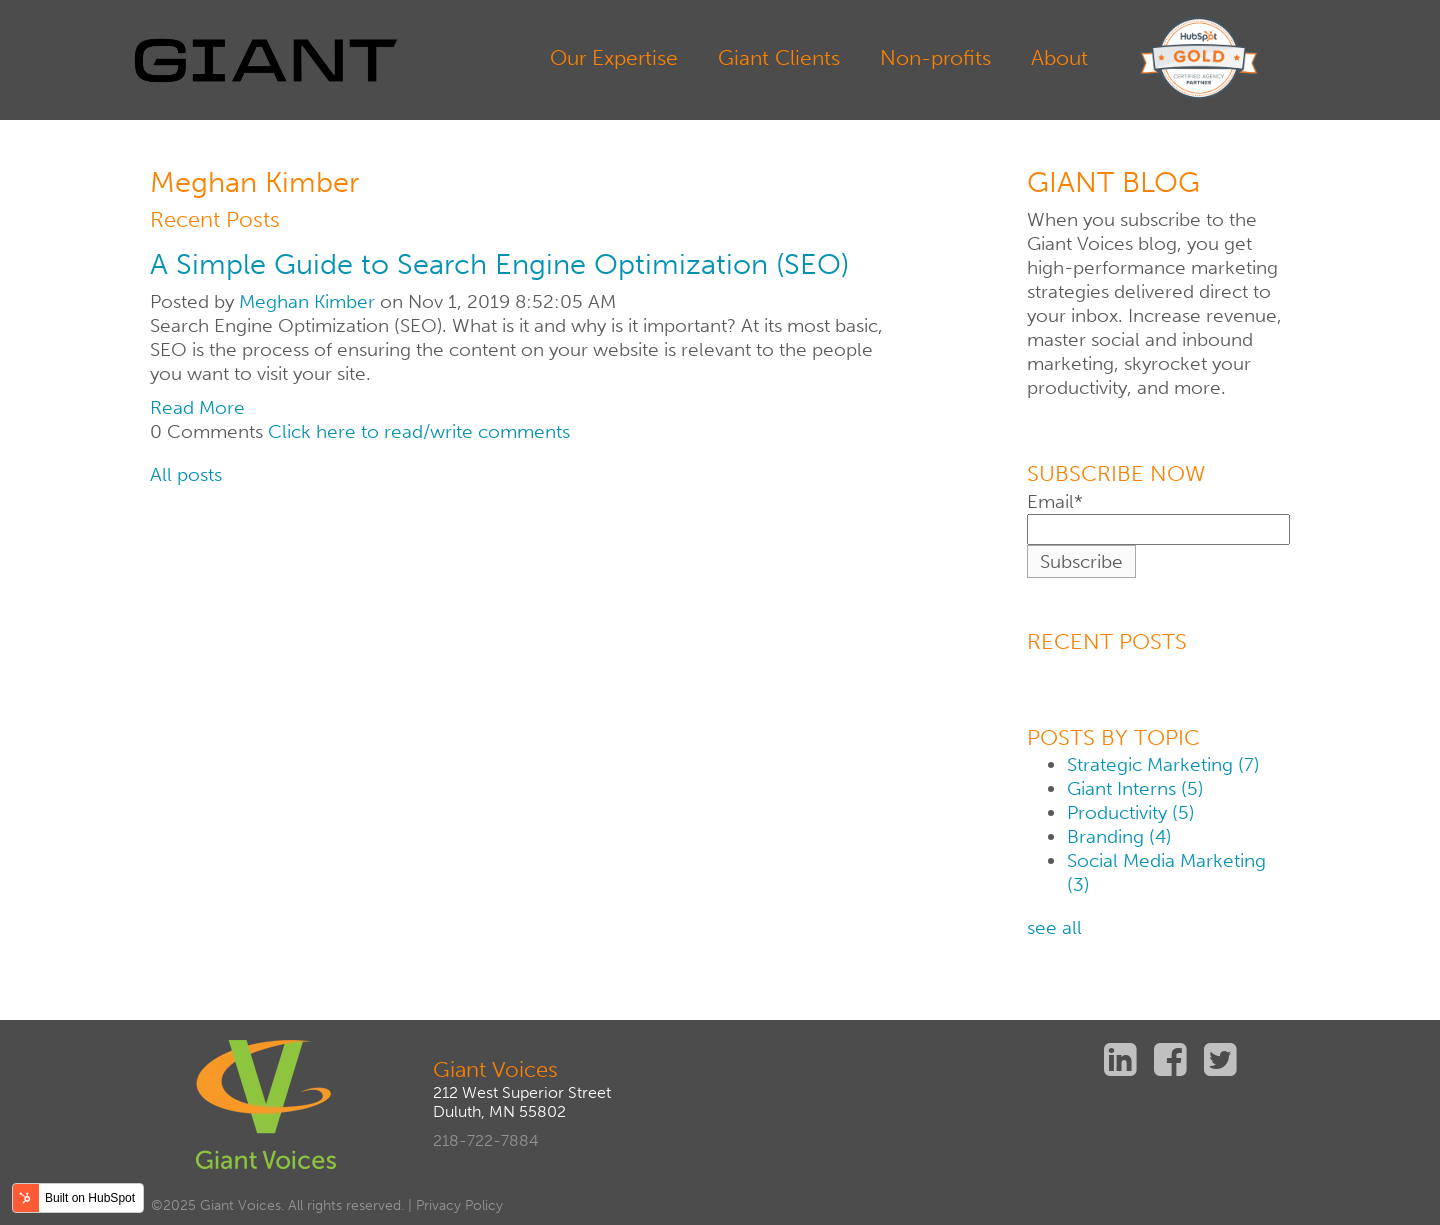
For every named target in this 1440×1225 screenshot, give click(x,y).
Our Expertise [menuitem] (614, 57)
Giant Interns (1135, 788)
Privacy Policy (459, 1205)
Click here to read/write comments (419, 431)
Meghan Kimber (307, 301)
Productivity (1130, 812)
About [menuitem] (1059, 57)
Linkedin (1123, 1059)
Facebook (1173, 1059)
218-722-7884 (486, 1140)
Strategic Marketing (1163, 764)
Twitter (1223, 1059)
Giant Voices (495, 1069)
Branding (1119, 836)
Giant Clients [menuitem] (779, 57)
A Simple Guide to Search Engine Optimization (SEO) (499, 264)
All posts (186, 474)
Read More (197, 407)
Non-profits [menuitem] (935, 57)
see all (1054, 927)
